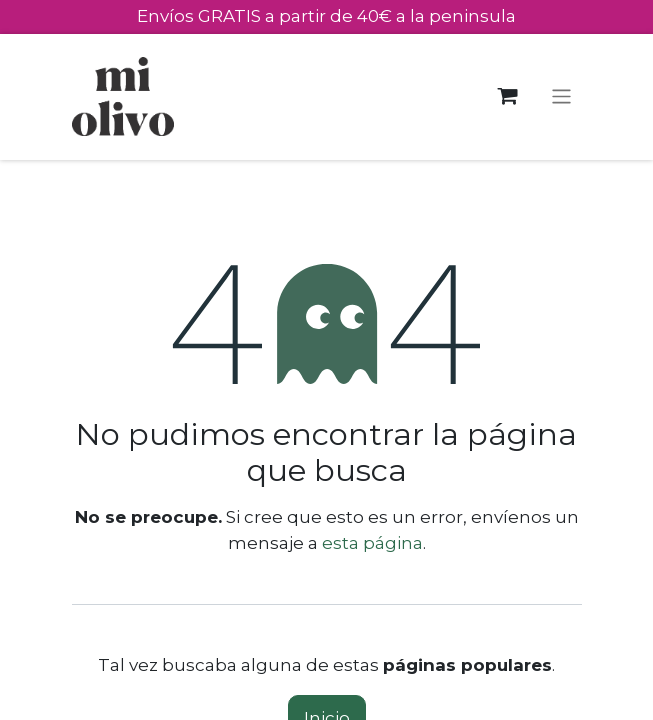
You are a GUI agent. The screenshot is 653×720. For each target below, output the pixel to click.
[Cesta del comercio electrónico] (507, 96)
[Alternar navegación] (561, 96)
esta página (372, 543)
